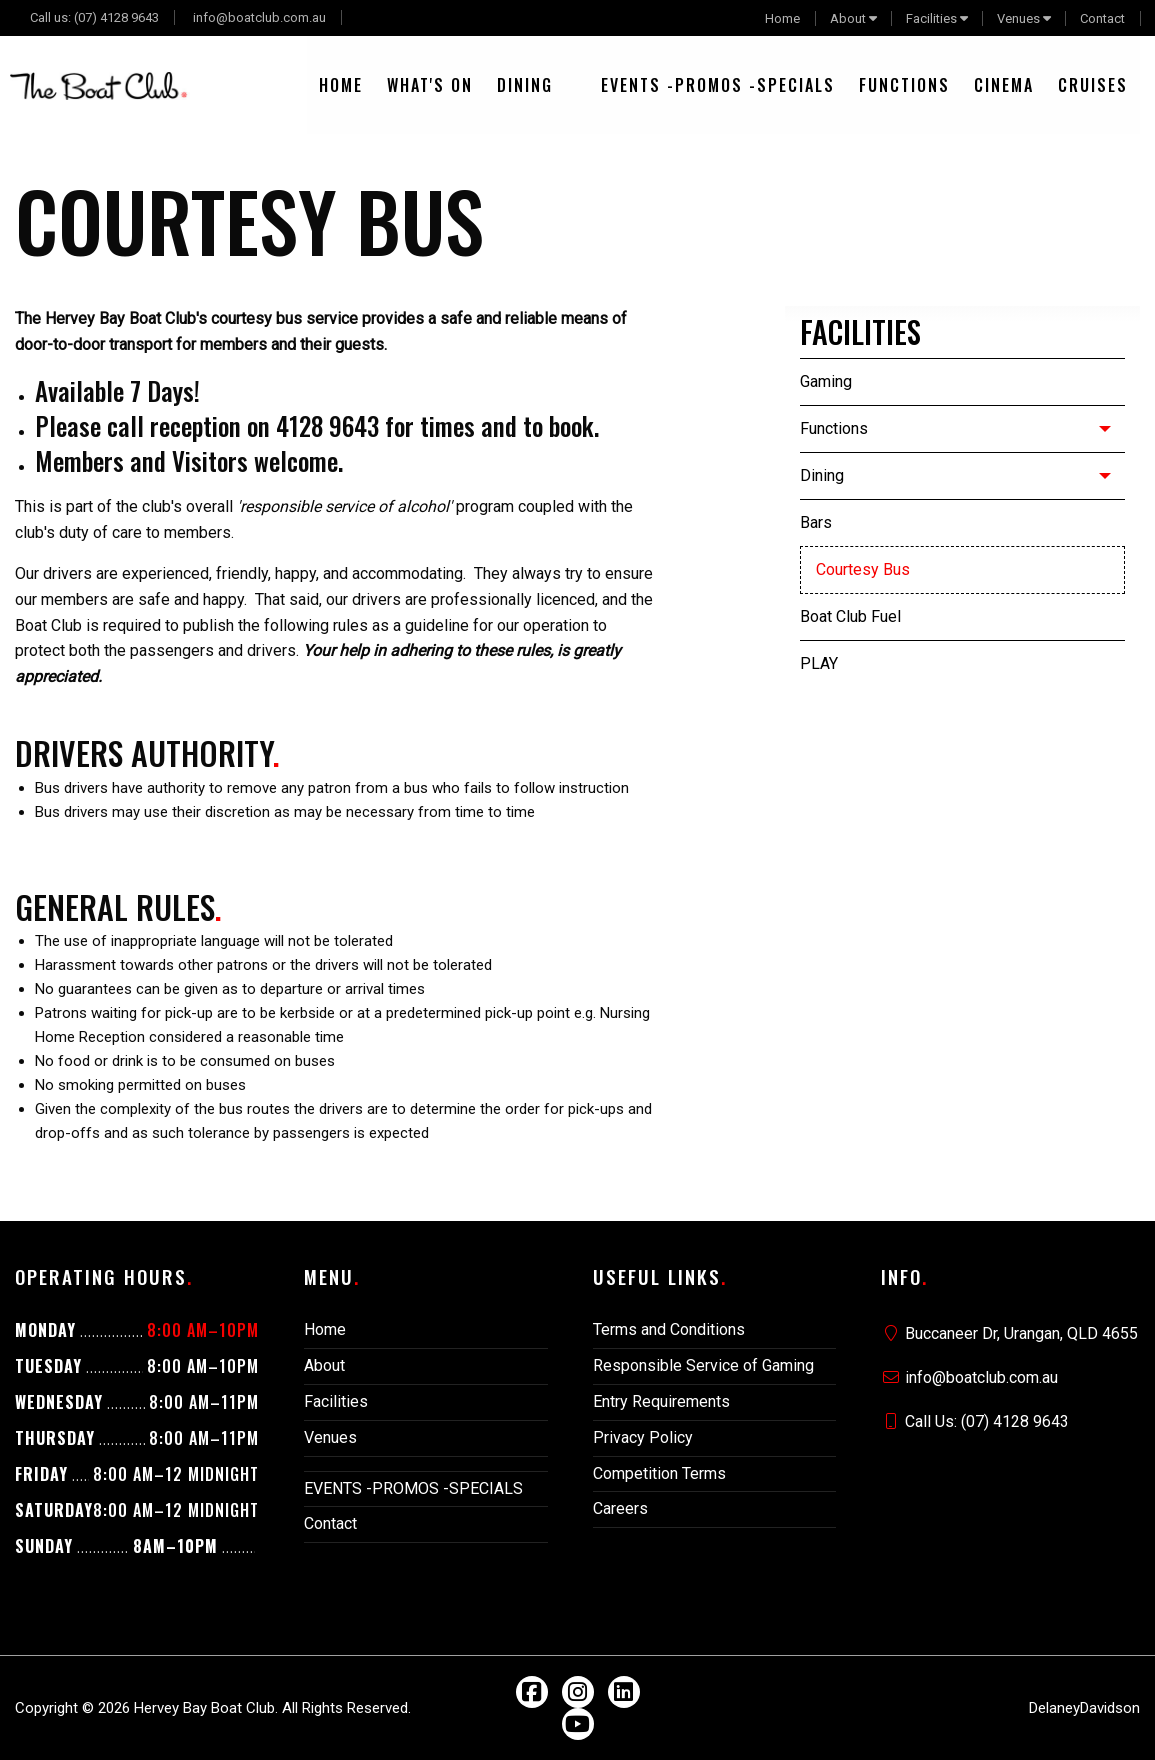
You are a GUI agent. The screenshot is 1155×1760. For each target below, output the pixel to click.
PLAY (819, 663)
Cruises (1093, 85)
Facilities (931, 18)
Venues (1018, 18)
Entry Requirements (661, 1401)
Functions (904, 85)
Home (782, 18)
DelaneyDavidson (1084, 1708)
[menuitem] (341, 85)
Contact (1102, 18)
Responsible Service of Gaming (703, 1365)
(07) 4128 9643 (116, 17)
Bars (816, 522)
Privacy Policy (643, 1437)
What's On (430, 85)
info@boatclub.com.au (259, 17)
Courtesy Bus (863, 569)
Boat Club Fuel (850, 616)
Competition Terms (659, 1473)
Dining (525, 85)
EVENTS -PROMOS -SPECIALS (718, 85)
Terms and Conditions (669, 1329)
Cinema (1004, 85)
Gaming (826, 381)
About (848, 18)
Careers (620, 1508)
